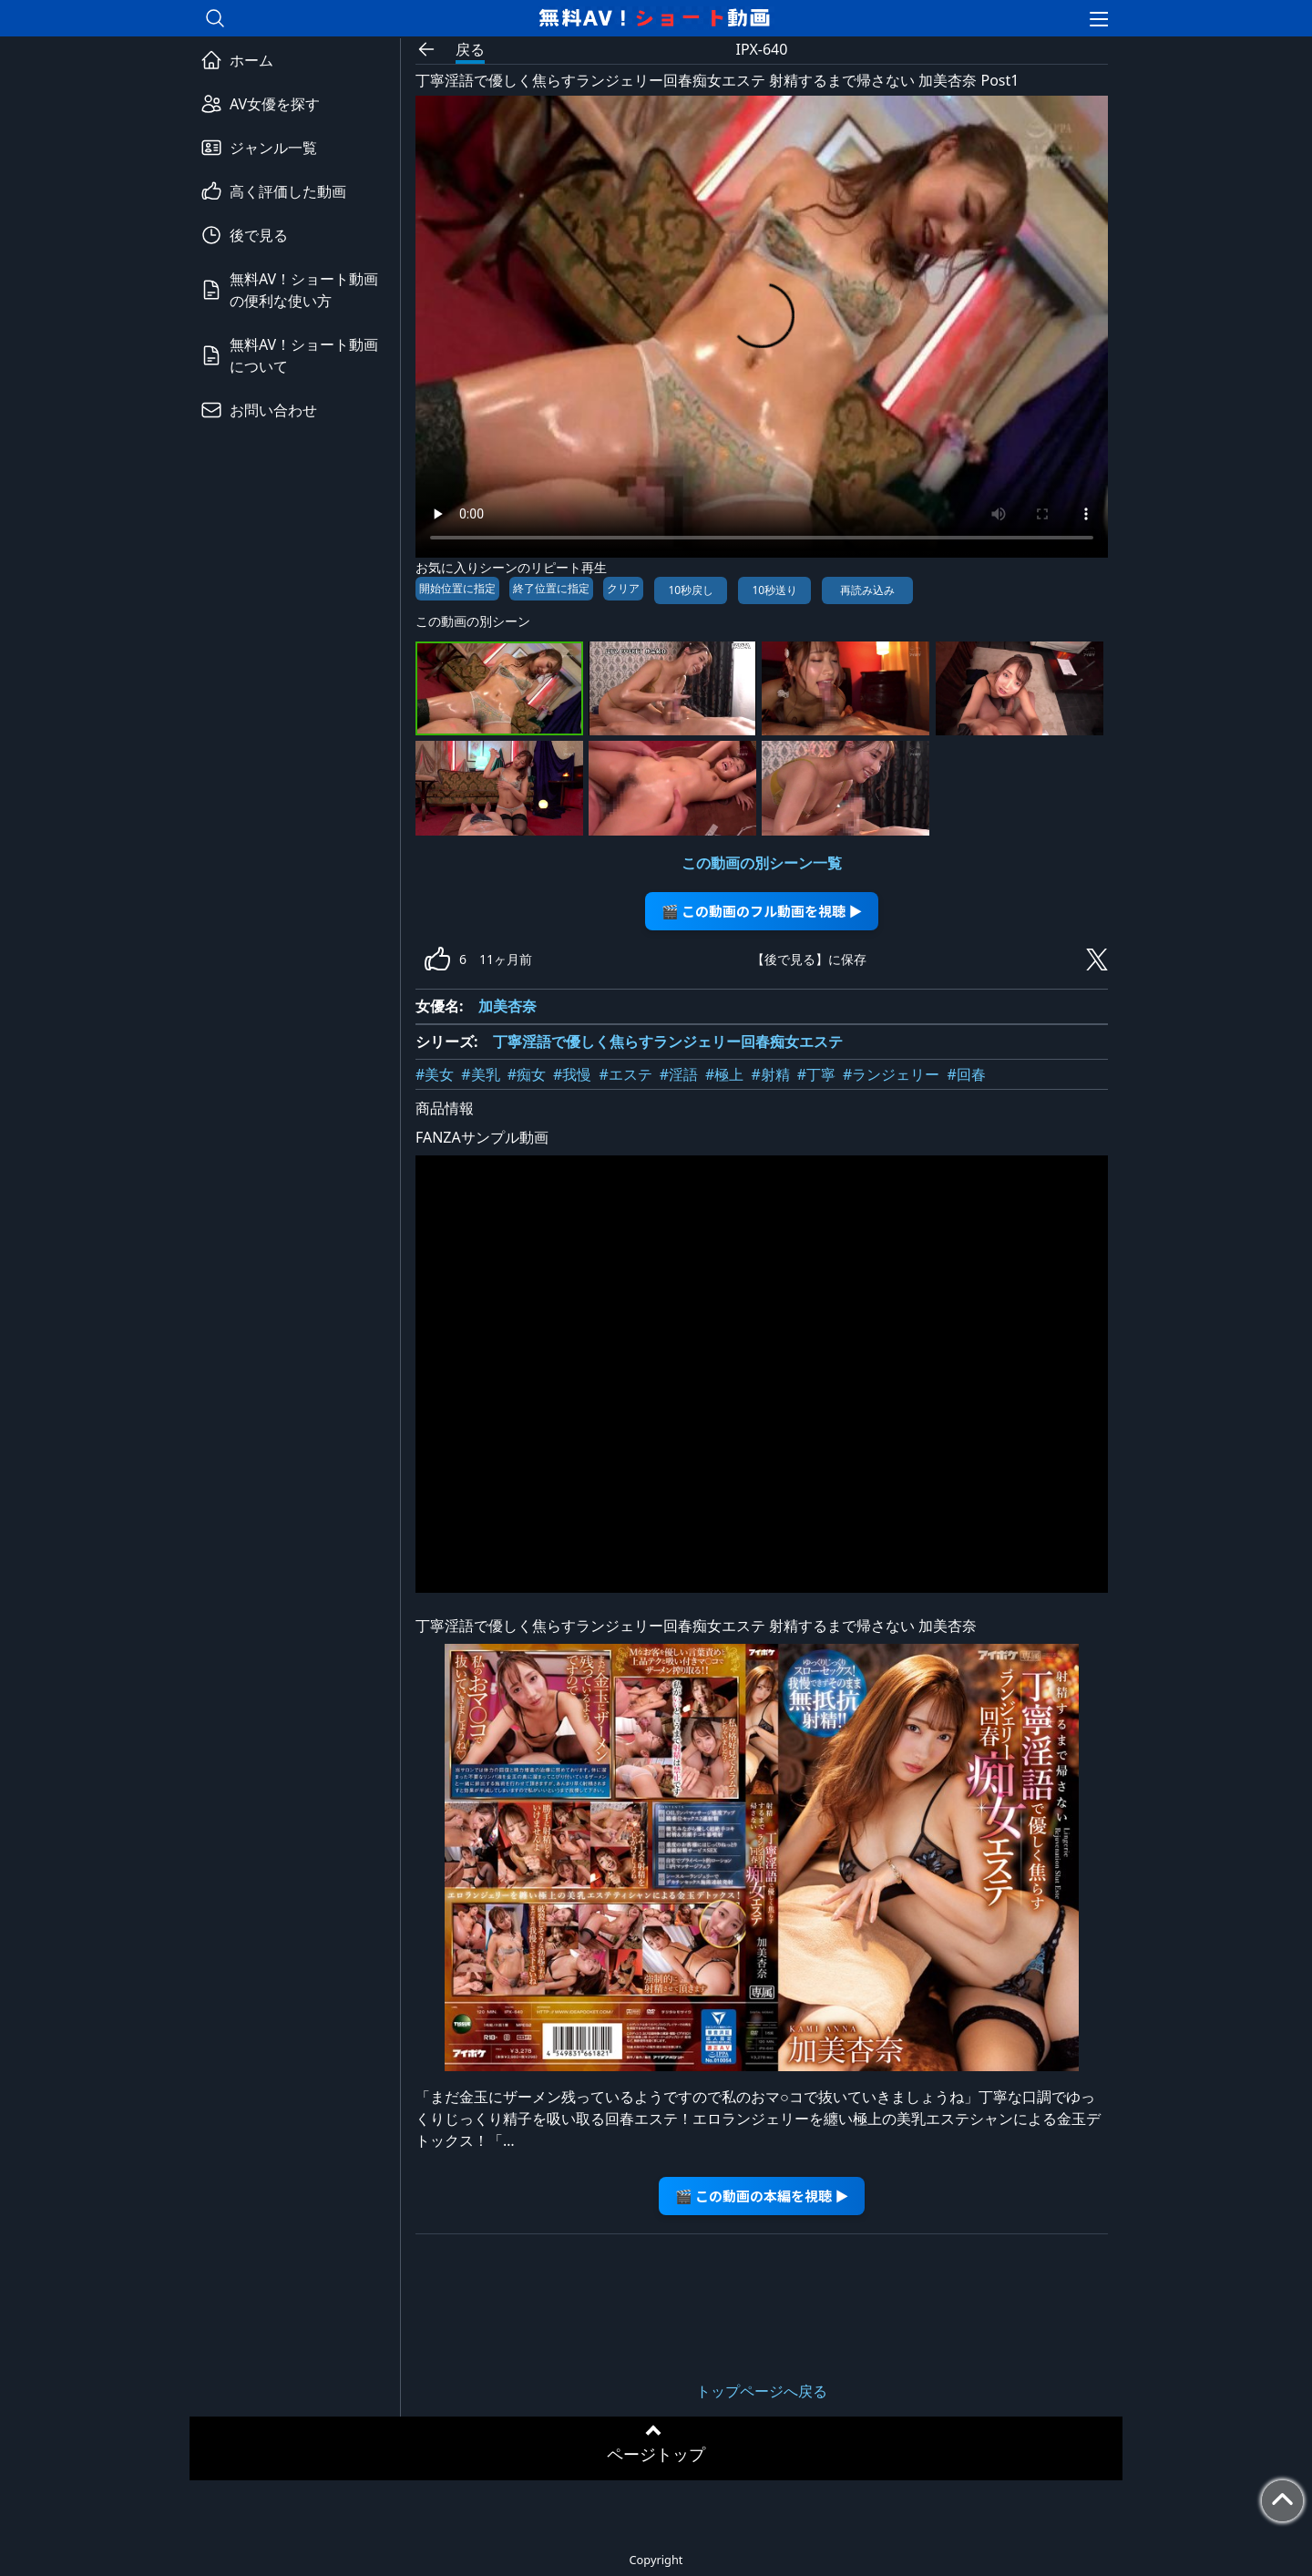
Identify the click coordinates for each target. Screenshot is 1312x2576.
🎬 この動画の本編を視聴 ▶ (762, 2195)
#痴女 (526, 1074)
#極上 (724, 1074)
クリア (623, 588)
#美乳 (480, 1074)
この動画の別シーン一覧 (762, 863)
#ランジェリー (891, 1074)
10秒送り (774, 590)
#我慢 (572, 1074)
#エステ (625, 1074)
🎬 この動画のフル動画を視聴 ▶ (762, 910)
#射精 (770, 1074)
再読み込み (867, 590)
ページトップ (656, 2454)
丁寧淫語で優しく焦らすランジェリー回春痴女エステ (668, 1041)
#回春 (966, 1074)
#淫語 (679, 1074)
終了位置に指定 (551, 588)
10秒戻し (690, 590)
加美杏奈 (507, 1006)
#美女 (434, 1074)
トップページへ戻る (761, 2391)
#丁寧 (816, 1074)
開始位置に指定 (457, 588)
